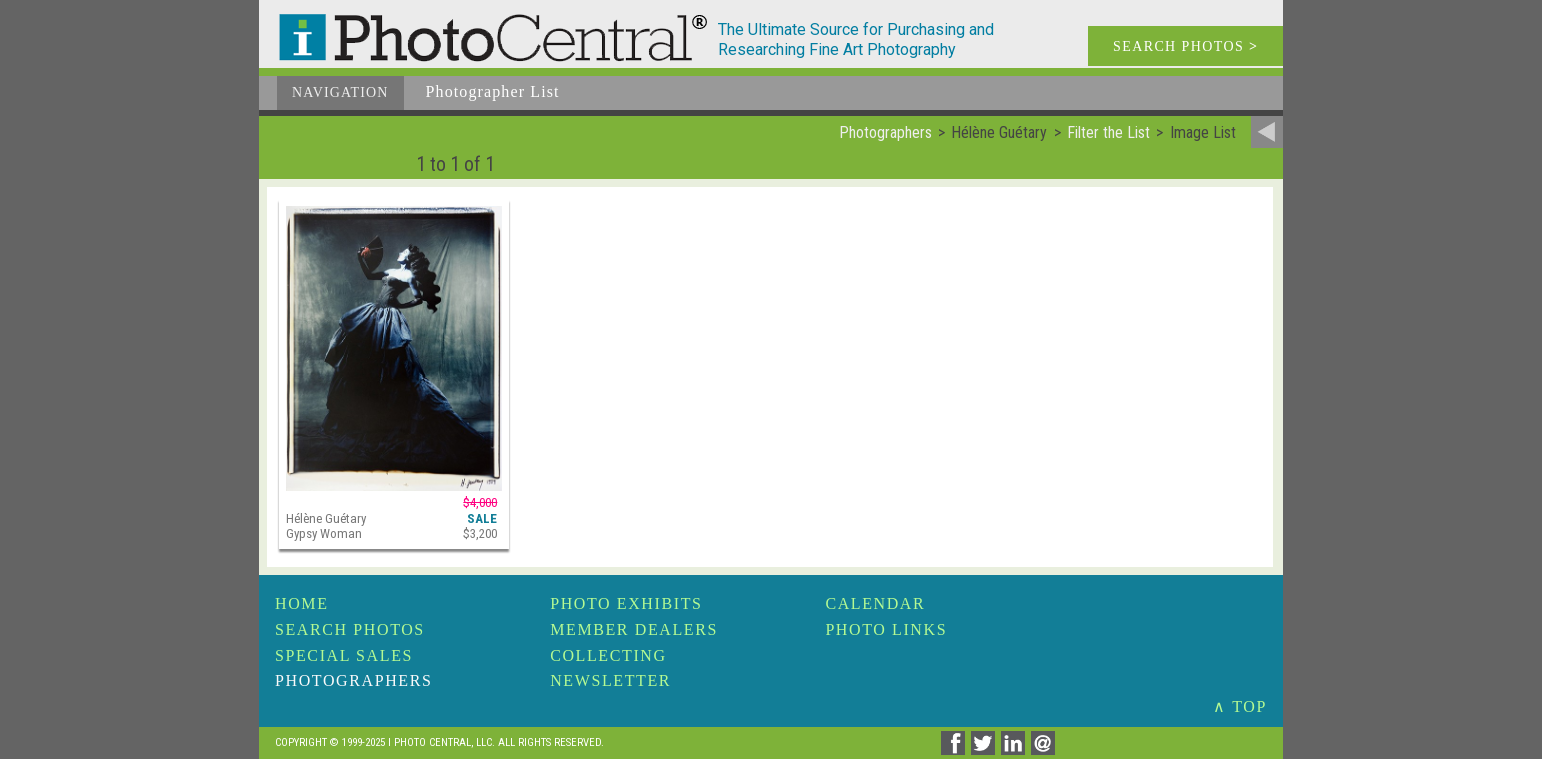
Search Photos (350, 629)
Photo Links (886, 629)
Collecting (608, 655)
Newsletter (610, 680)
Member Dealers (634, 629)
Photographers (353, 680)
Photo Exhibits (626, 603)
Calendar (875, 603)
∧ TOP (1240, 706)
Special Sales (344, 655)
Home (302, 603)
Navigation (340, 92)
